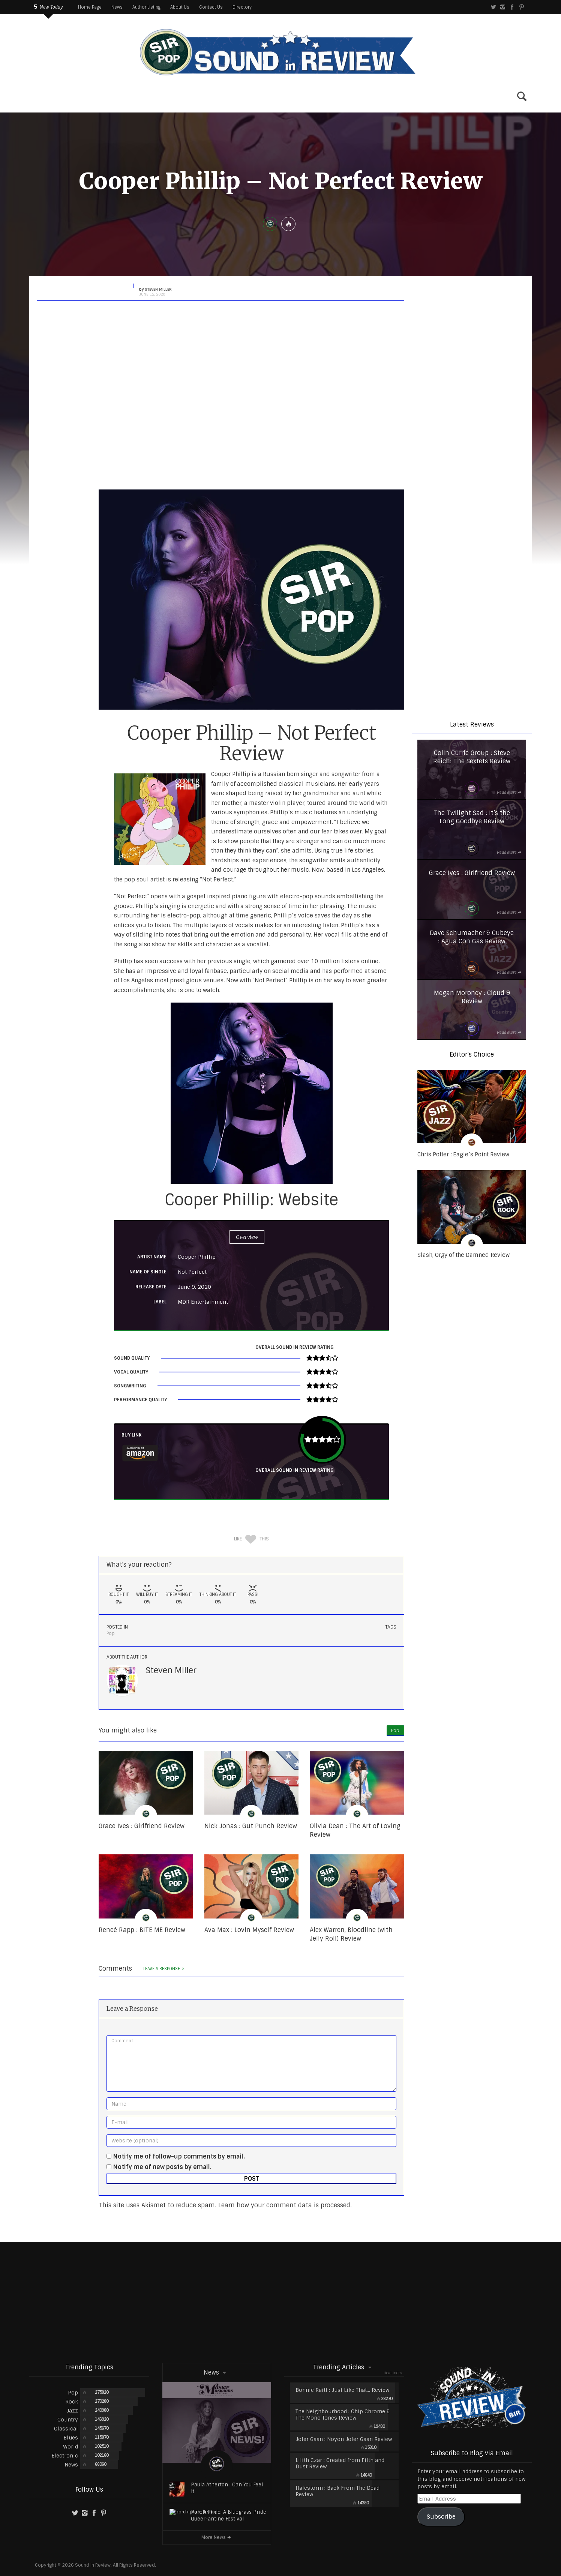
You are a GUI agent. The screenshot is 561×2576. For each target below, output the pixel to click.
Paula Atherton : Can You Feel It (227, 2488)
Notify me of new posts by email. (162, 2167)
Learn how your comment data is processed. (285, 2205)
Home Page (90, 7)
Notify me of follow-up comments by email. (179, 2156)
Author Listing (146, 7)
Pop (110, 1633)
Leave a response (164, 1968)
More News (216, 2537)
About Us (179, 7)
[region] (472, 335)
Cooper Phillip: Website (251, 1199)
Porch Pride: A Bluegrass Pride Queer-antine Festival (228, 2515)
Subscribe (441, 2516)
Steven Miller (171, 1670)
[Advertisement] (281, 2301)
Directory (242, 7)
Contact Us (211, 7)
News (117, 7)
